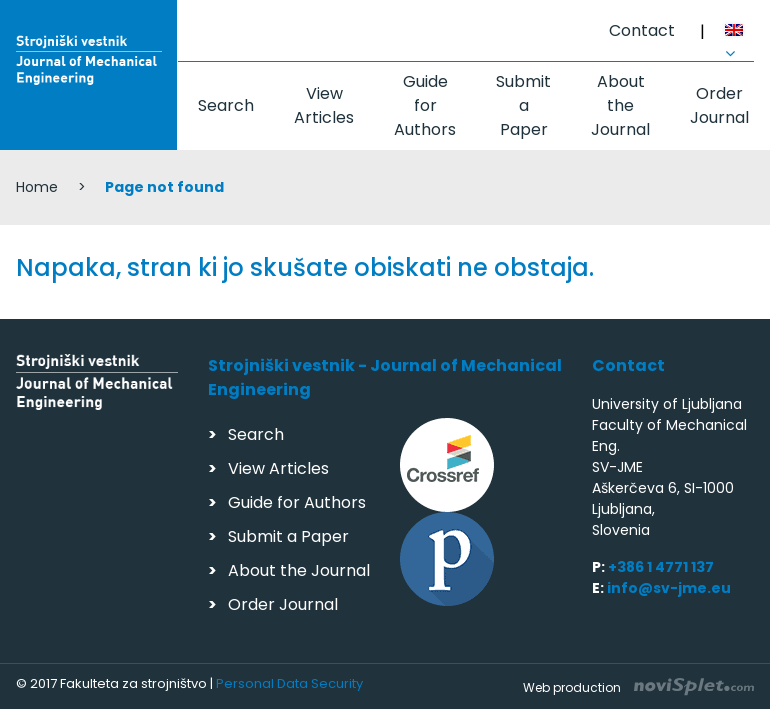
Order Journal (719, 105)
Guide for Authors (425, 105)
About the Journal (620, 105)
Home (37, 187)
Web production (638, 687)
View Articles (324, 105)
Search (226, 105)
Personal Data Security (289, 683)
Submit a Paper (523, 105)
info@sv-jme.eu (669, 588)
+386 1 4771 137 (661, 567)
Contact (642, 30)
